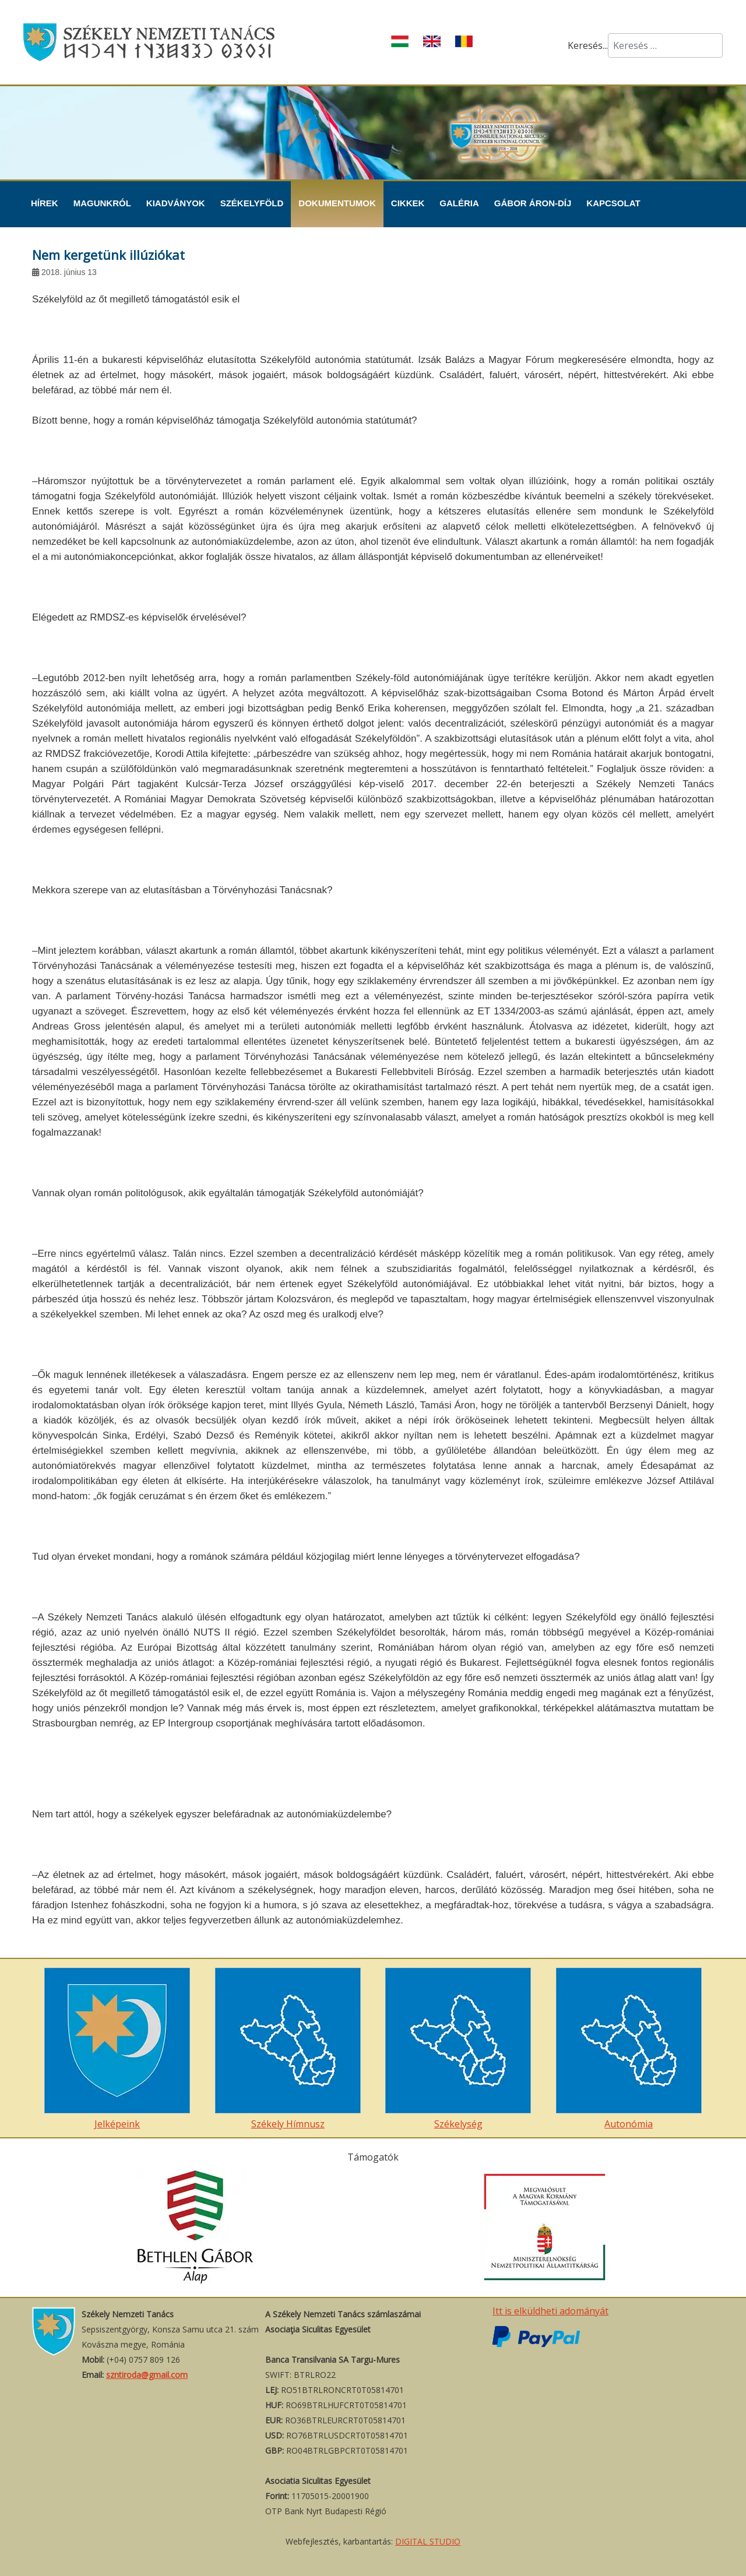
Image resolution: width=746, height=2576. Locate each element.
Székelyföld (252, 203)
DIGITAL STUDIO (427, 2541)
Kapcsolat (613, 203)
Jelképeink (117, 2049)
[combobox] (665, 45)
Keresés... (588, 45)
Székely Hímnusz (288, 2049)
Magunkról (102, 203)
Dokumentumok (337, 203)
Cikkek (408, 203)
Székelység (458, 2049)
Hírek (44, 203)
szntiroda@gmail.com (147, 2374)
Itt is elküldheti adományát (550, 2310)
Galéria (459, 203)
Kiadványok (175, 203)
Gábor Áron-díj (533, 203)
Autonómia (629, 2049)
